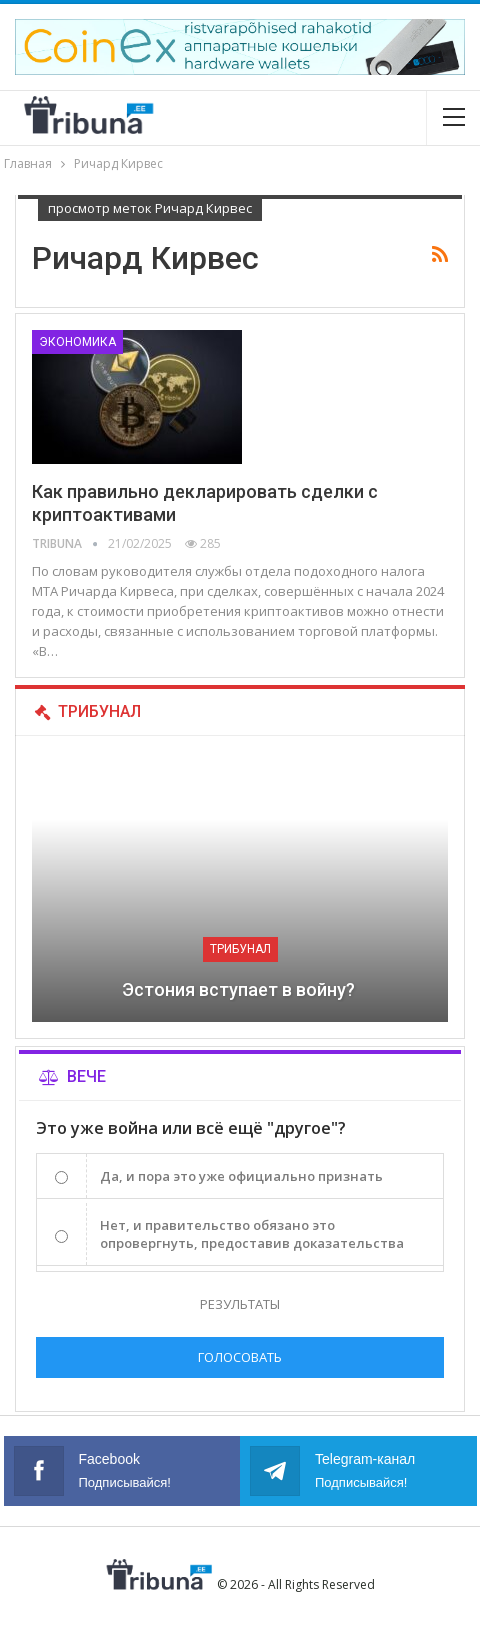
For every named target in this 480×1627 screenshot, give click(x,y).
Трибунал (240, 949)
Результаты (240, 1304)
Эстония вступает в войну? (240, 989)
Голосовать (240, 1357)
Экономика (77, 342)
